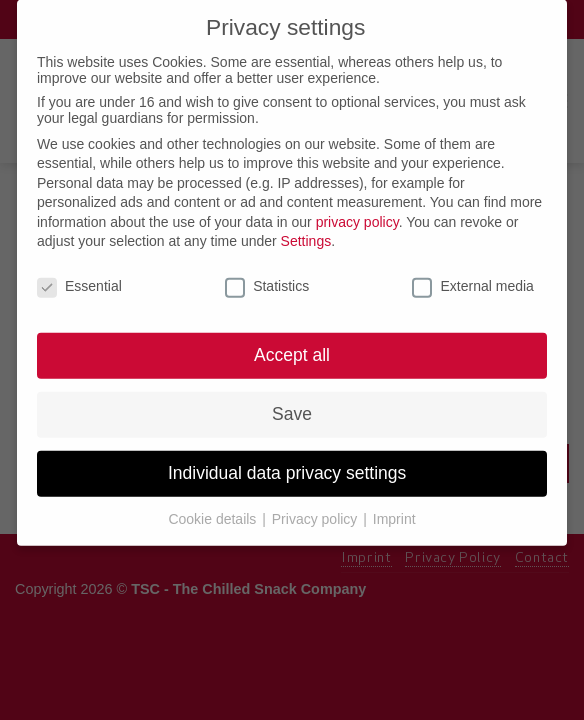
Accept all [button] (292, 346)
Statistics (267, 277)
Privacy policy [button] (316, 510)
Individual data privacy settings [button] (292, 464)
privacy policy (357, 213)
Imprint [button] (394, 510)
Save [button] (292, 405)
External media (472, 277)
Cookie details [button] (214, 510)
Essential (79, 277)
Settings (306, 232)
